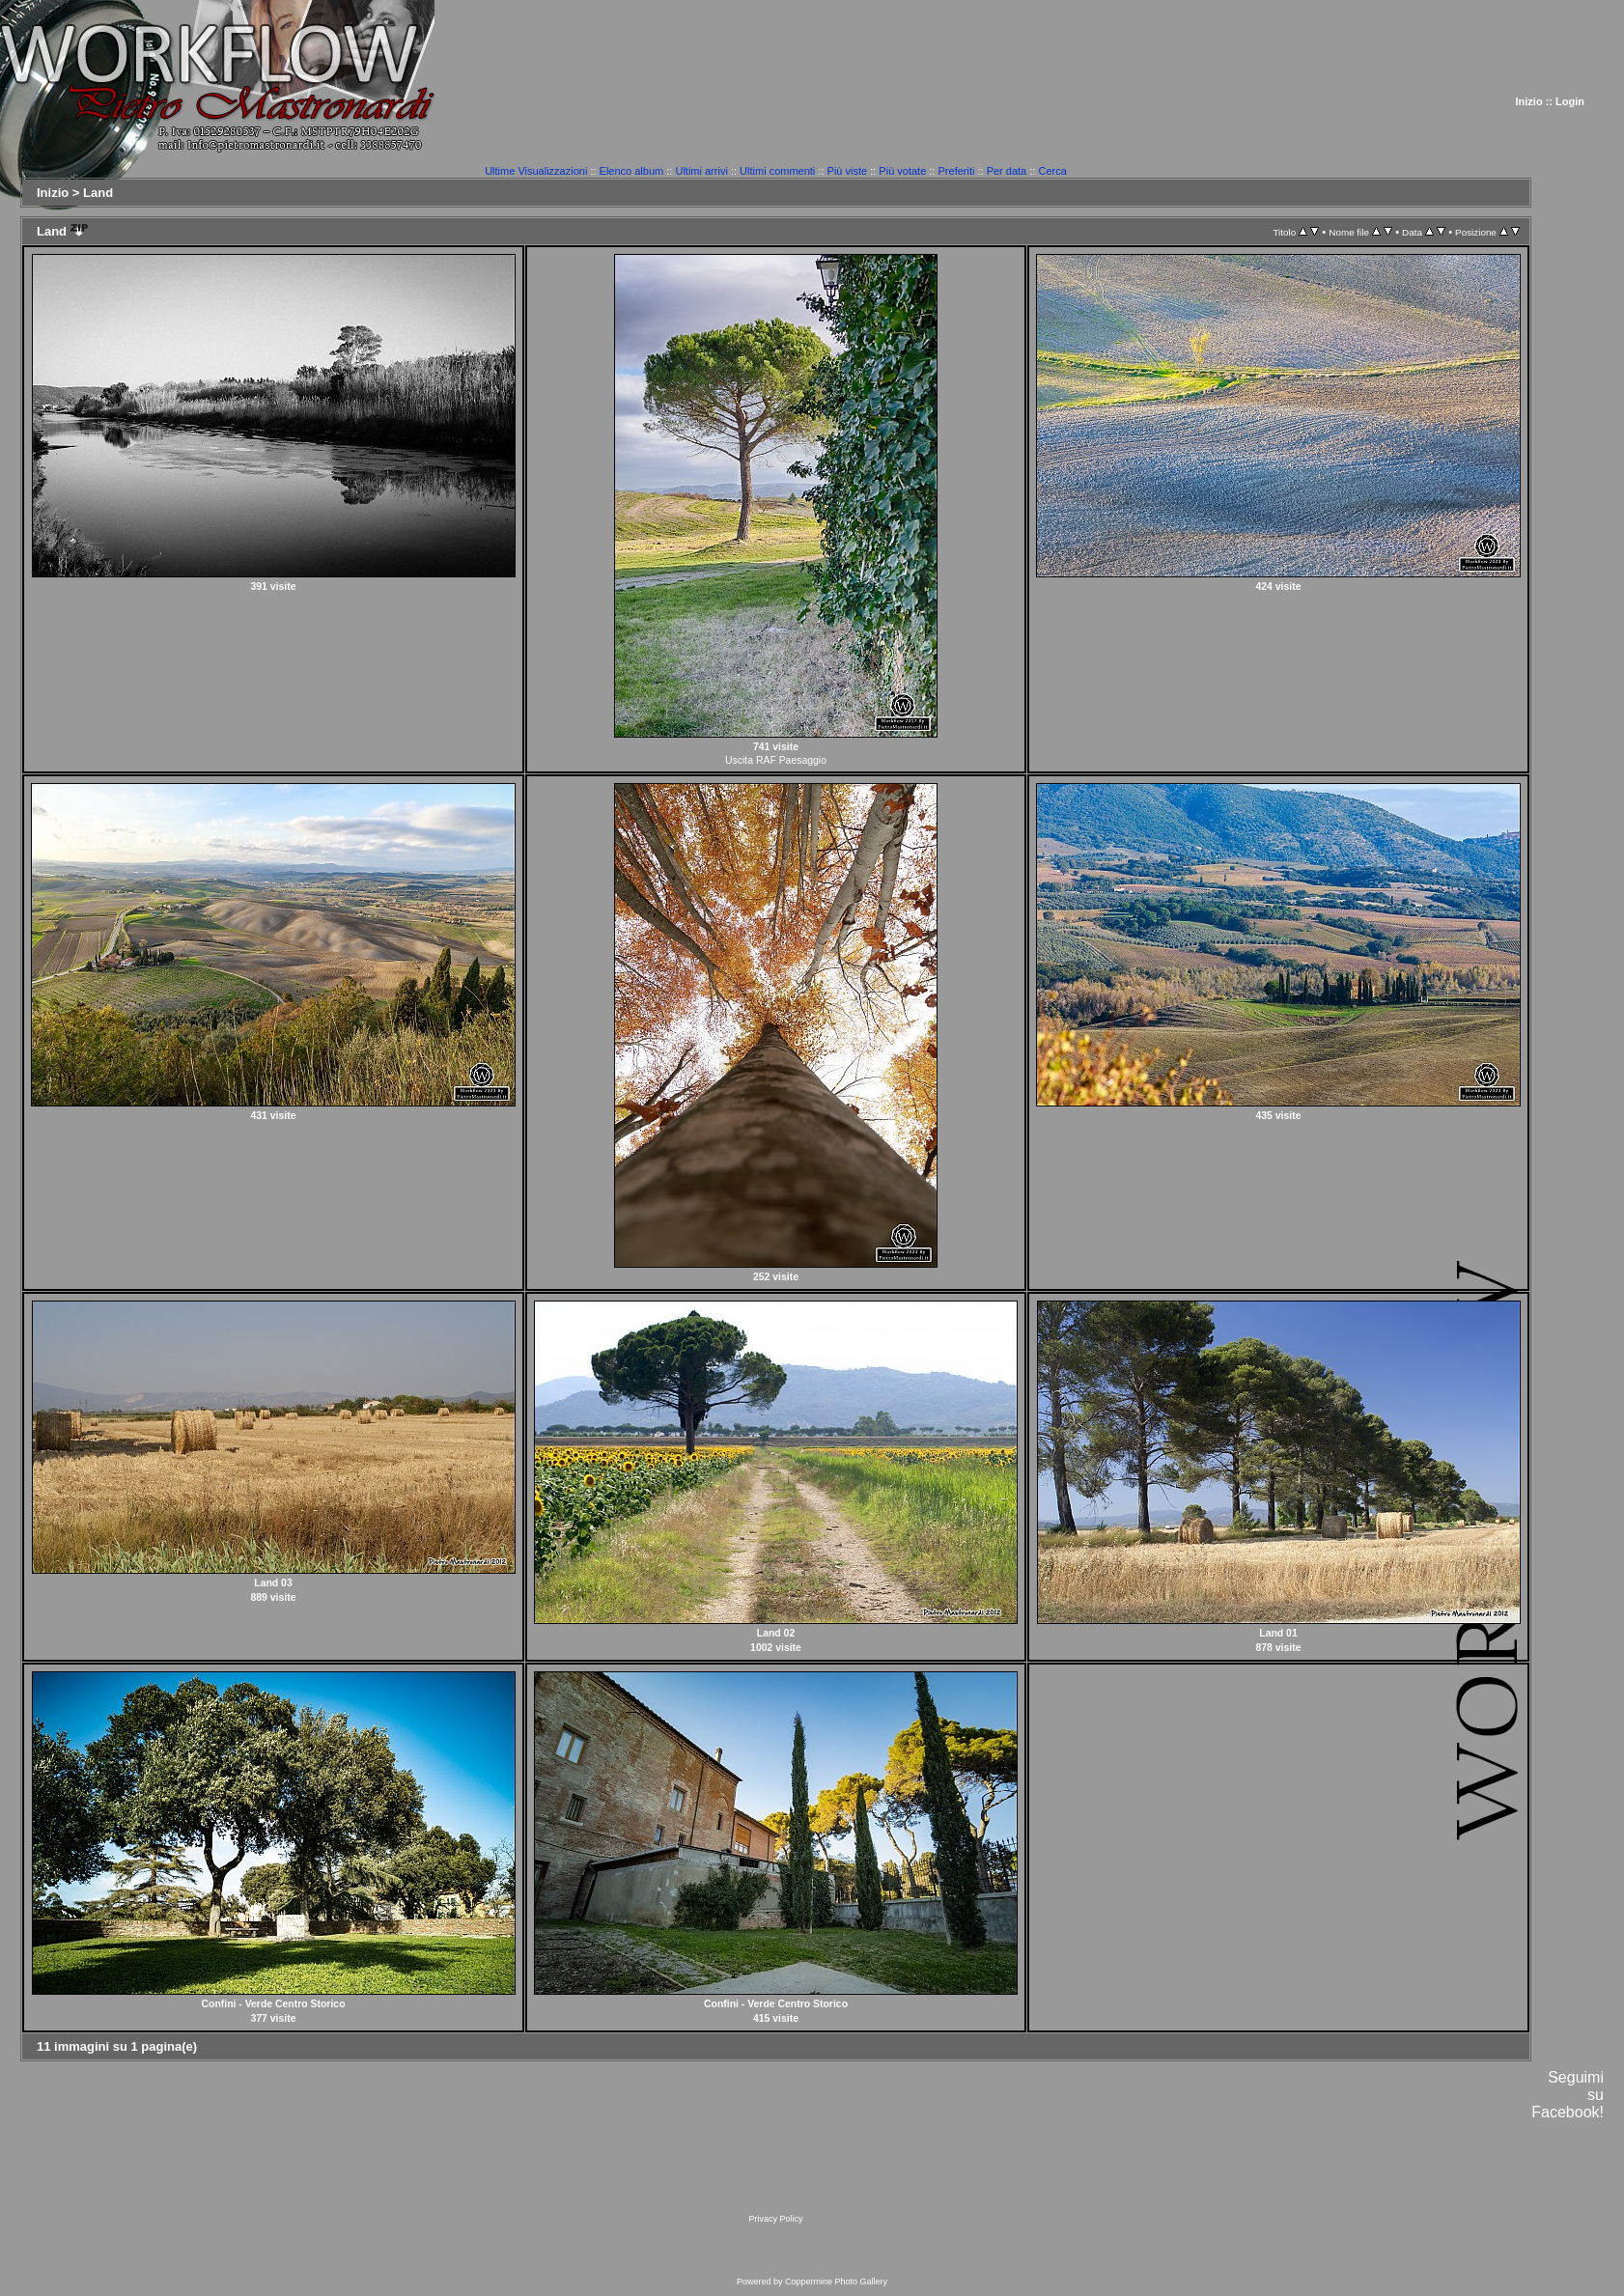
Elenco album (632, 171)
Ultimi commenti (777, 171)
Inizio (1529, 101)
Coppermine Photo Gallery (836, 2281)
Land (98, 192)
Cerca (1052, 171)
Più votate (902, 171)
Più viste (847, 171)
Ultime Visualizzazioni (536, 171)
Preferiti (956, 171)
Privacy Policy (775, 2219)
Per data (1007, 171)
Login (1569, 101)
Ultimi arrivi (701, 171)
